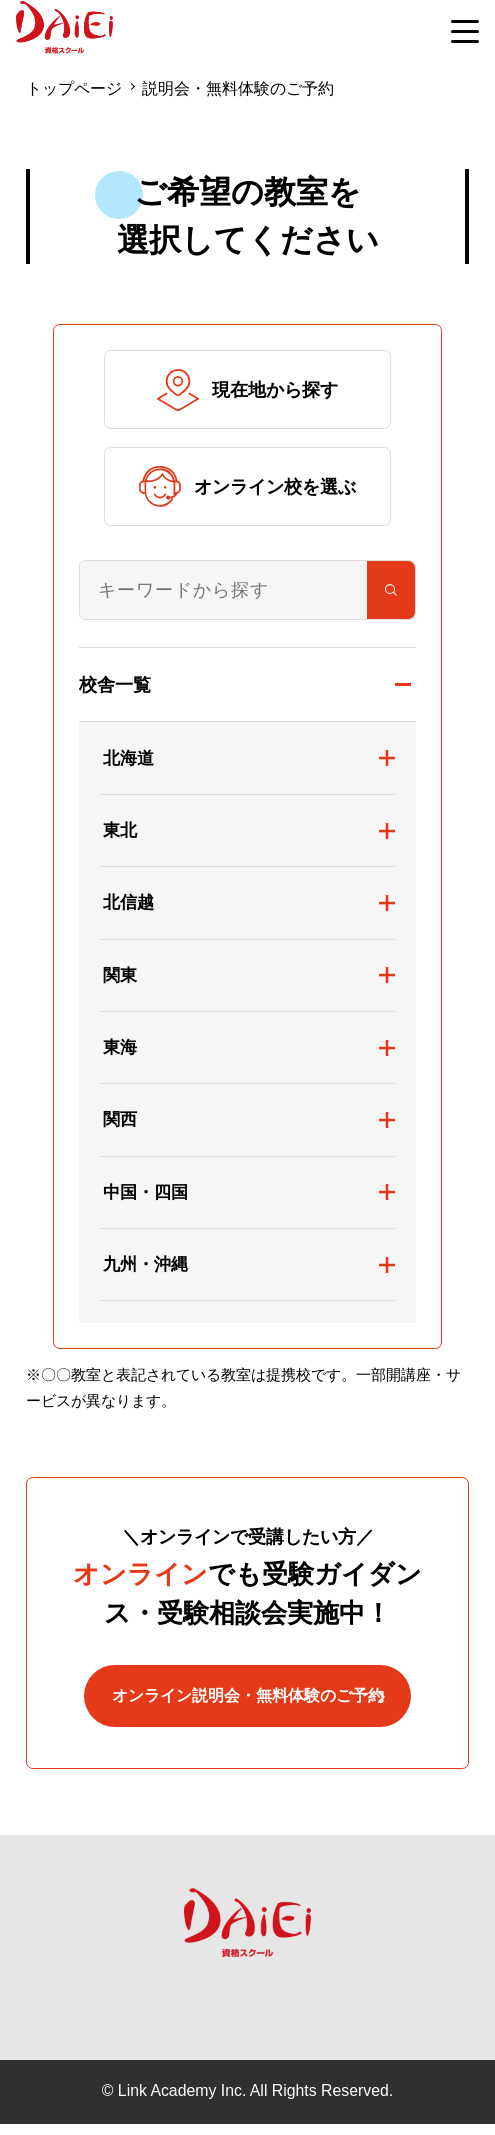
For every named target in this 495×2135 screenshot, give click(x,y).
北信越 (128, 902)
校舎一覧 (115, 684)
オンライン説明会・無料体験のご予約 (247, 1702)
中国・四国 (145, 1192)
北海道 (128, 758)
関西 (120, 1119)
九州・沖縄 (145, 1264)
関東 (120, 975)
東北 (120, 830)
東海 (120, 1047)
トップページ (74, 88)
